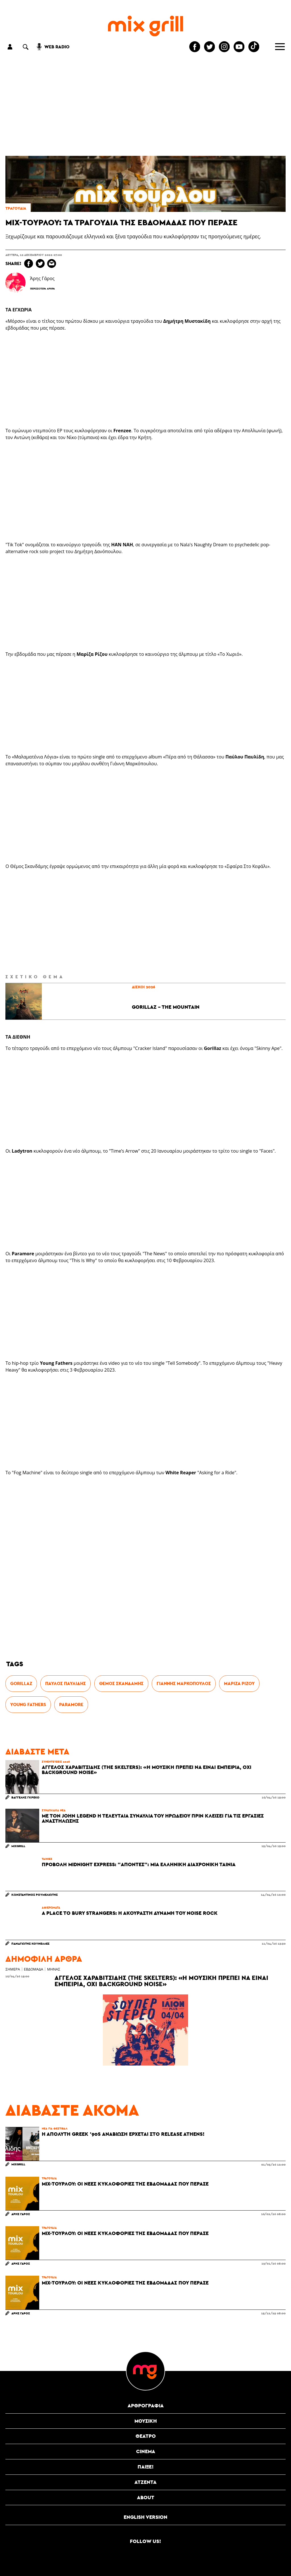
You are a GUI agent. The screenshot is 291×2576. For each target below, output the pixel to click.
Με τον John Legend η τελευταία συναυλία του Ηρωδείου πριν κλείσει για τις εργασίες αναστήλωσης (153, 1818)
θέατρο (146, 2436)
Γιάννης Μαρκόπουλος (184, 1683)
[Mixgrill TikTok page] (253, 46)
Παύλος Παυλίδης (65, 1683)
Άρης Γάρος (20, 2213)
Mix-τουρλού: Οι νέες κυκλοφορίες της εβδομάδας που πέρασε (125, 2183)
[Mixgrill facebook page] (194, 46)
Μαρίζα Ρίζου (239, 1683)
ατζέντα (145, 2482)
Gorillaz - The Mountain (165, 1007)
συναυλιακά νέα (54, 1810)
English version (145, 2517)
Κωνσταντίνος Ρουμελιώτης (34, 1894)
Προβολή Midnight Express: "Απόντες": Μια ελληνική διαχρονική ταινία (139, 1864)
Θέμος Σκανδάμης (121, 1683)
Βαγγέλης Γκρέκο (25, 1797)
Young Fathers (28, 1704)
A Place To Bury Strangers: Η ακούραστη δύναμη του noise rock (130, 1913)
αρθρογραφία (146, 2405)
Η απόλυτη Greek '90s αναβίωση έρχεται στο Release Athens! (123, 2134)
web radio (56, 47)
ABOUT (145, 2497)
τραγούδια (15, 208)
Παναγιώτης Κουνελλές (30, 1943)
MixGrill (18, 1845)
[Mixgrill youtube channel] (239, 46)
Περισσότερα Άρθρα (42, 289)
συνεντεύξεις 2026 (56, 1761)
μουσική (145, 2421)
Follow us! (145, 2541)
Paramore (71, 1704)
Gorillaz (21, 1683)
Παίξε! (146, 2466)
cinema (145, 2451)
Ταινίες (47, 1858)
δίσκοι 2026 (143, 986)
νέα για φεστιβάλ (55, 2128)
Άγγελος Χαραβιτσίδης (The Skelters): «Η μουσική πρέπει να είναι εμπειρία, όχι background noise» (146, 1770)
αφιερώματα (51, 1907)
